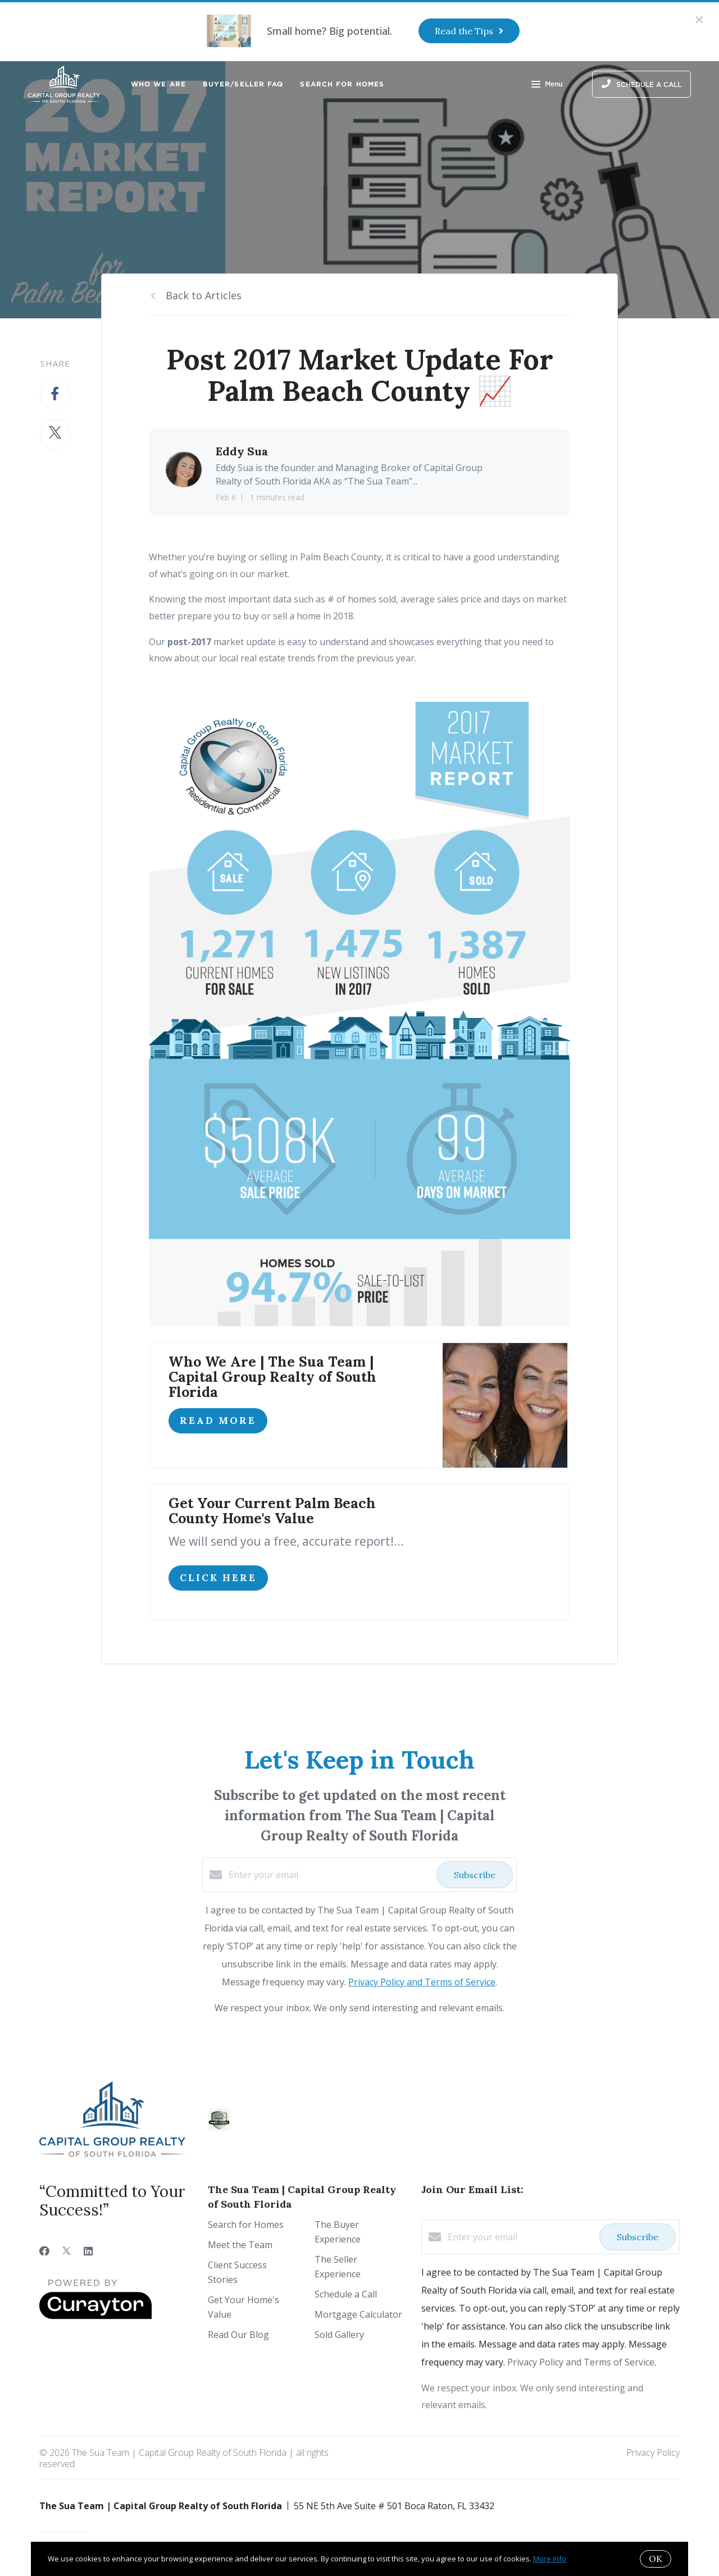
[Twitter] (66, 2251)
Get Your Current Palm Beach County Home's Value (272, 1510)
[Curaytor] (95, 2316)
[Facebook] (44, 2251)
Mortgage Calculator (358, 2314)
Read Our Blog (238, 2334)
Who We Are (158, 84)
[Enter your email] (330, 1875)
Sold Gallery (339, 2334)
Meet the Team (240, 2245)
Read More (218, 1420)
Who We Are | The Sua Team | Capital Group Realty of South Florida (272, 1377)
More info (549, 2559)
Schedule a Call (346, 2294)
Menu (547, 85)
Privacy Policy (653, 2452)
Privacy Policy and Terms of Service (421, 1982)
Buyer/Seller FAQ (243, 84)
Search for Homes (342, 84)
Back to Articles (204, 295)
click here (218, 1578)
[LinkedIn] (88, 2251)
